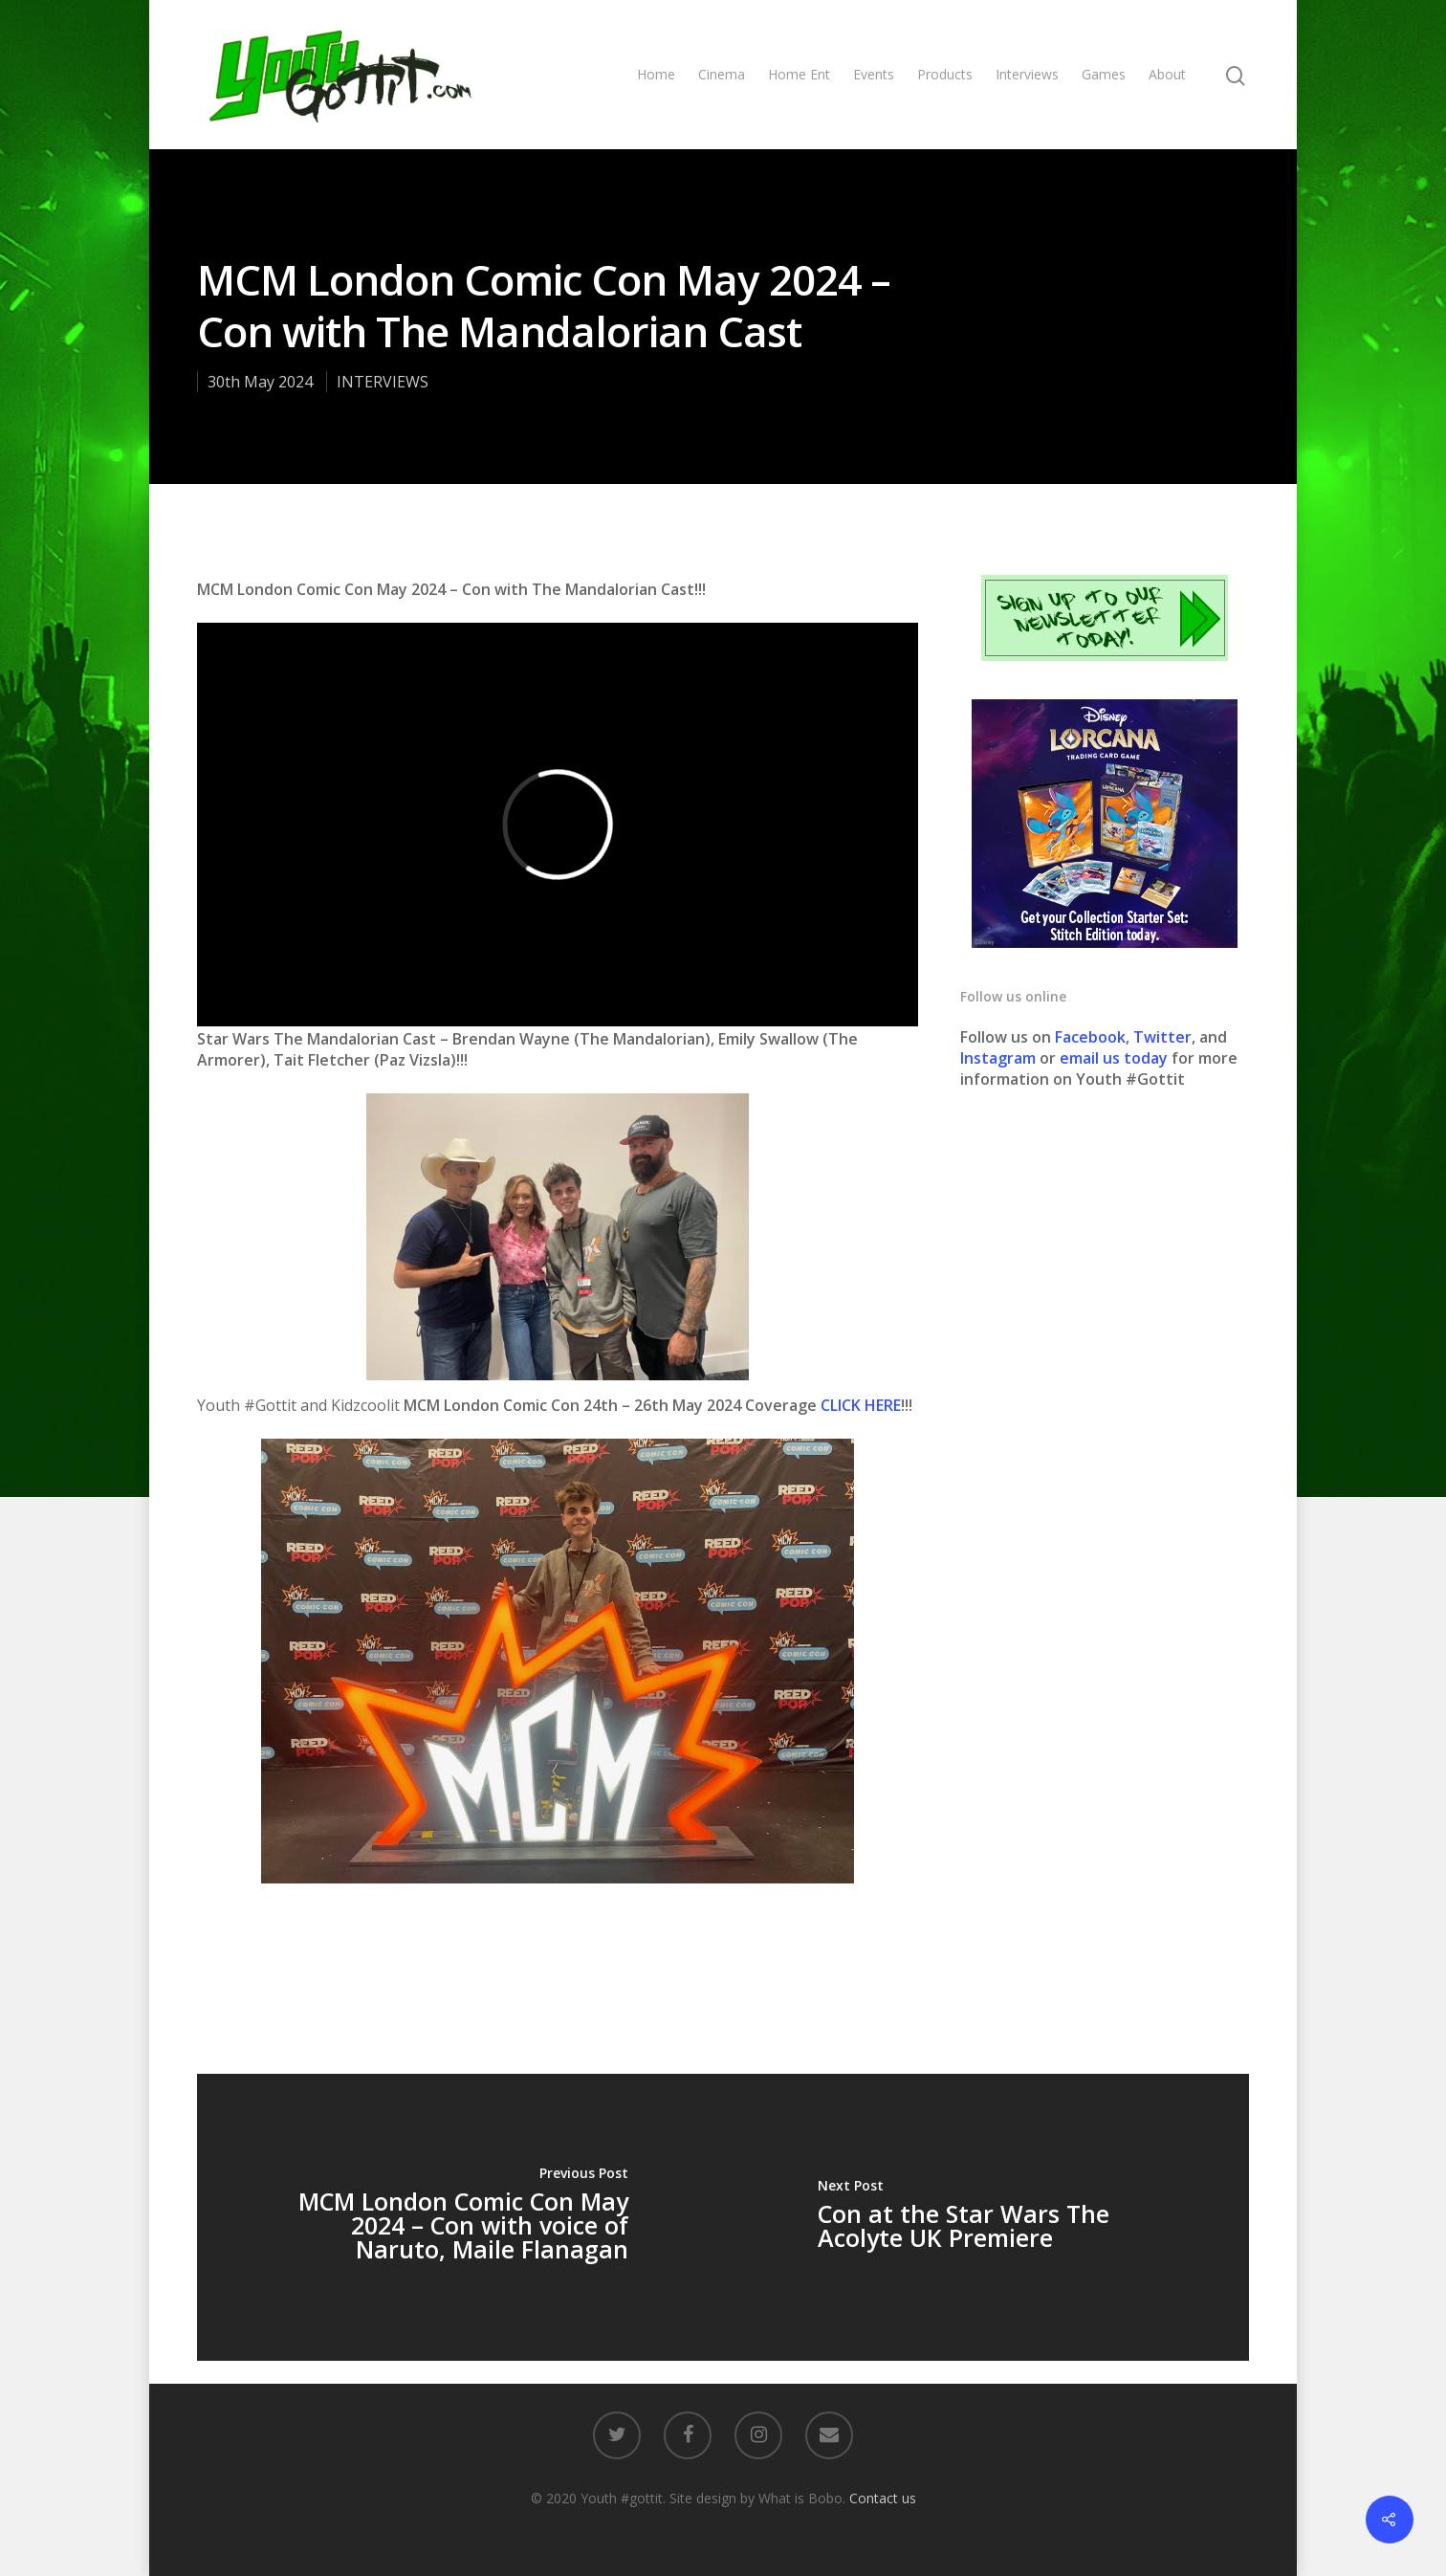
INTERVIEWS (382, 381)
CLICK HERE (861, 1405)
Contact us (882, 2498)
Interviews (1027, 74)
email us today (1114, 1057)
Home (656, 74)
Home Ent (799, 74)
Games (1104, 74)
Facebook (1090, 1036)
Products (945, 74)
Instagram (1000, 1057)
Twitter (1162, 1036)
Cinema (721, 74)
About (1167, 74)
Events (873, 74)
